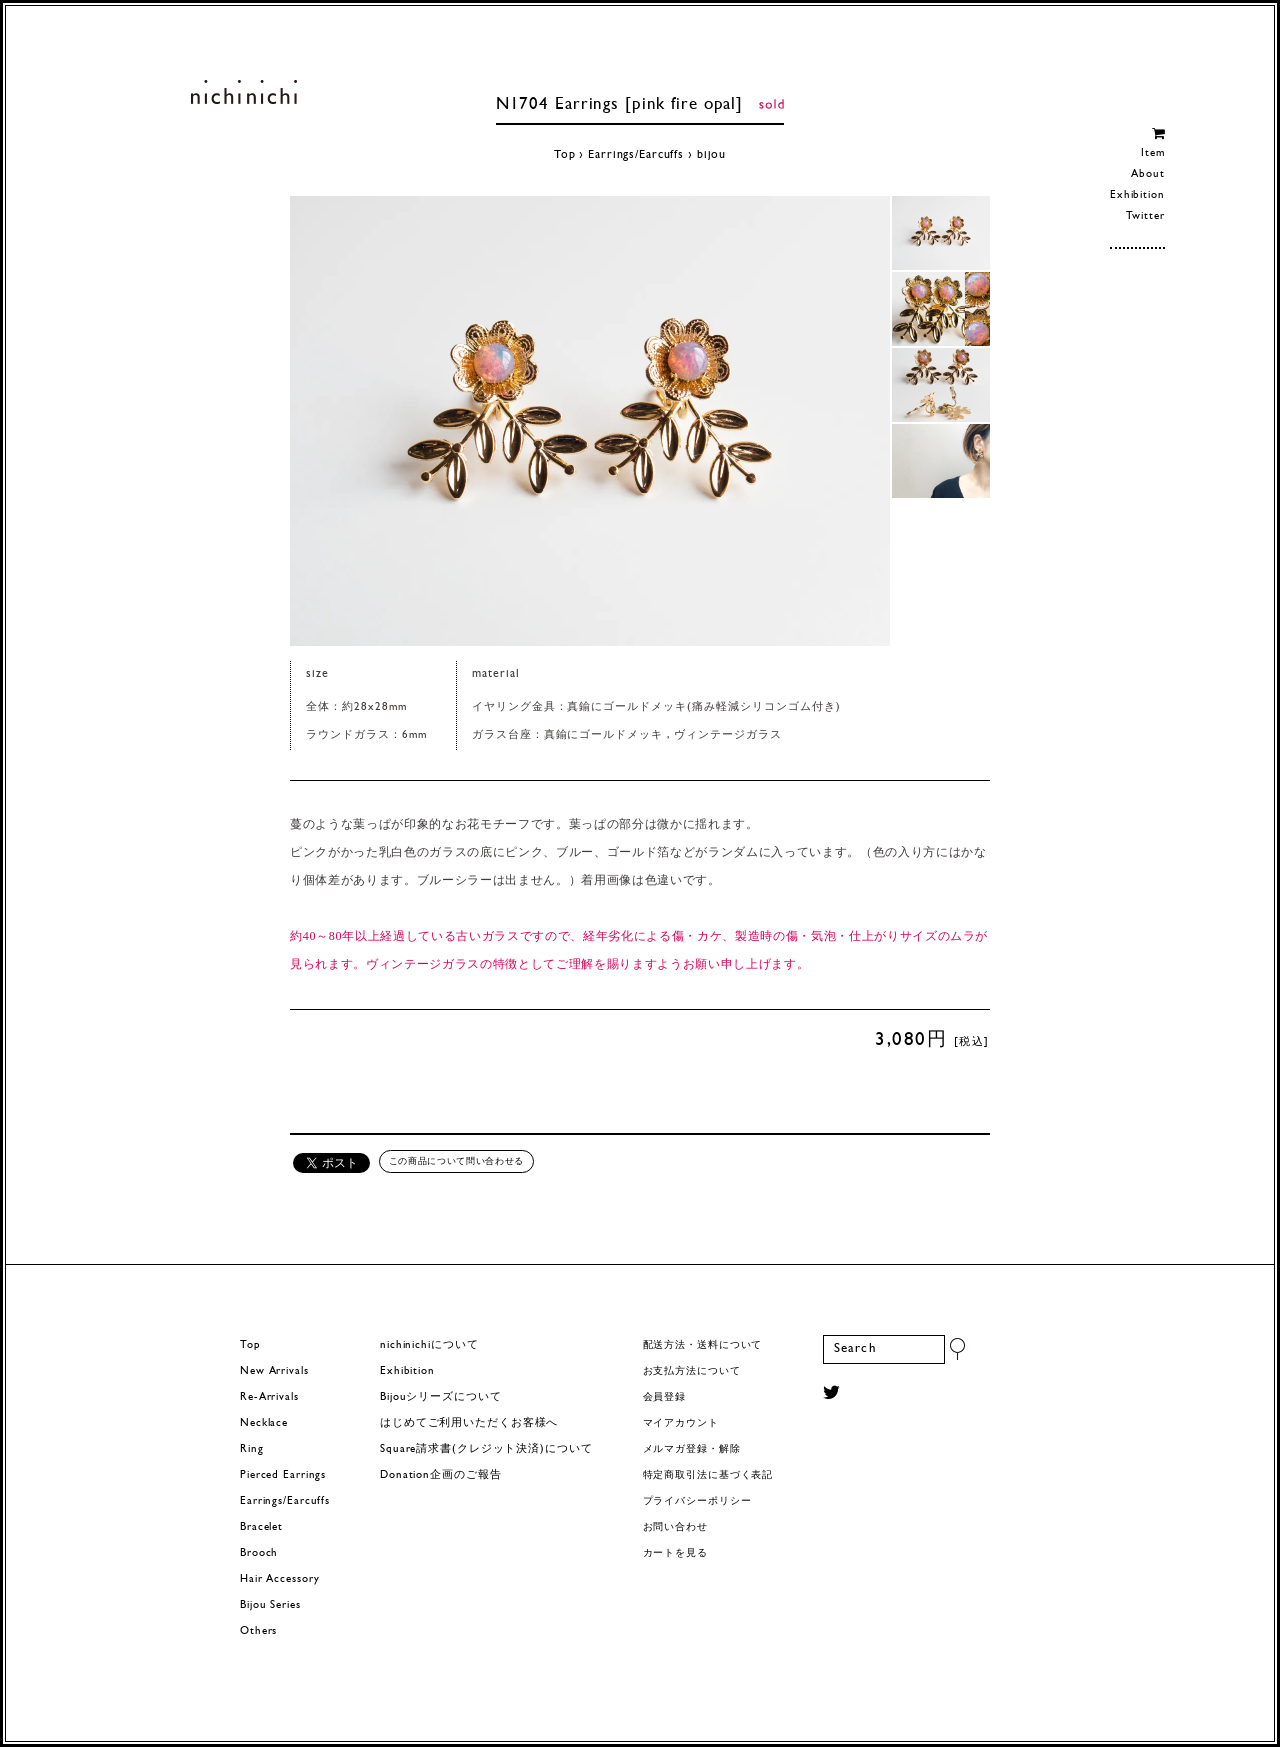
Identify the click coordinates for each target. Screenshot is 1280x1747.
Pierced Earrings (283, 1475)
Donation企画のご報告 (440, 1475)
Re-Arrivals (269, 1397)
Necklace (264, 1423)
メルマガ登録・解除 (692, 1449)
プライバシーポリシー (697, 1501)
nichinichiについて (429, 1345)
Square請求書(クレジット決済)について (486, 1449)
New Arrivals (274, 1371)
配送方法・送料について (703, 1345)
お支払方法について (692, 1371)
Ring (252, 1449)
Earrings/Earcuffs (636, 155)
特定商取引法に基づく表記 (708, 1475)
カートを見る (675, 1553)
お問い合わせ (675, 1527)
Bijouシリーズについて (441, 1397)
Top (565, 155)
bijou (711, 155)
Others (258, 1631)
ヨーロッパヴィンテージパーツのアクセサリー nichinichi (243, 92)
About (1147, 174)
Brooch (259, 1553)
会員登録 (665, 1397)
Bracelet (261, 1527)
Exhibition (1137, 195)
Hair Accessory (279, 1579)
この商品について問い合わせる (456, 1161)
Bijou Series (270, 1605)
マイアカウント (681, 1423)
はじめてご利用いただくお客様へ (469, 1423)
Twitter (1145, 216)
